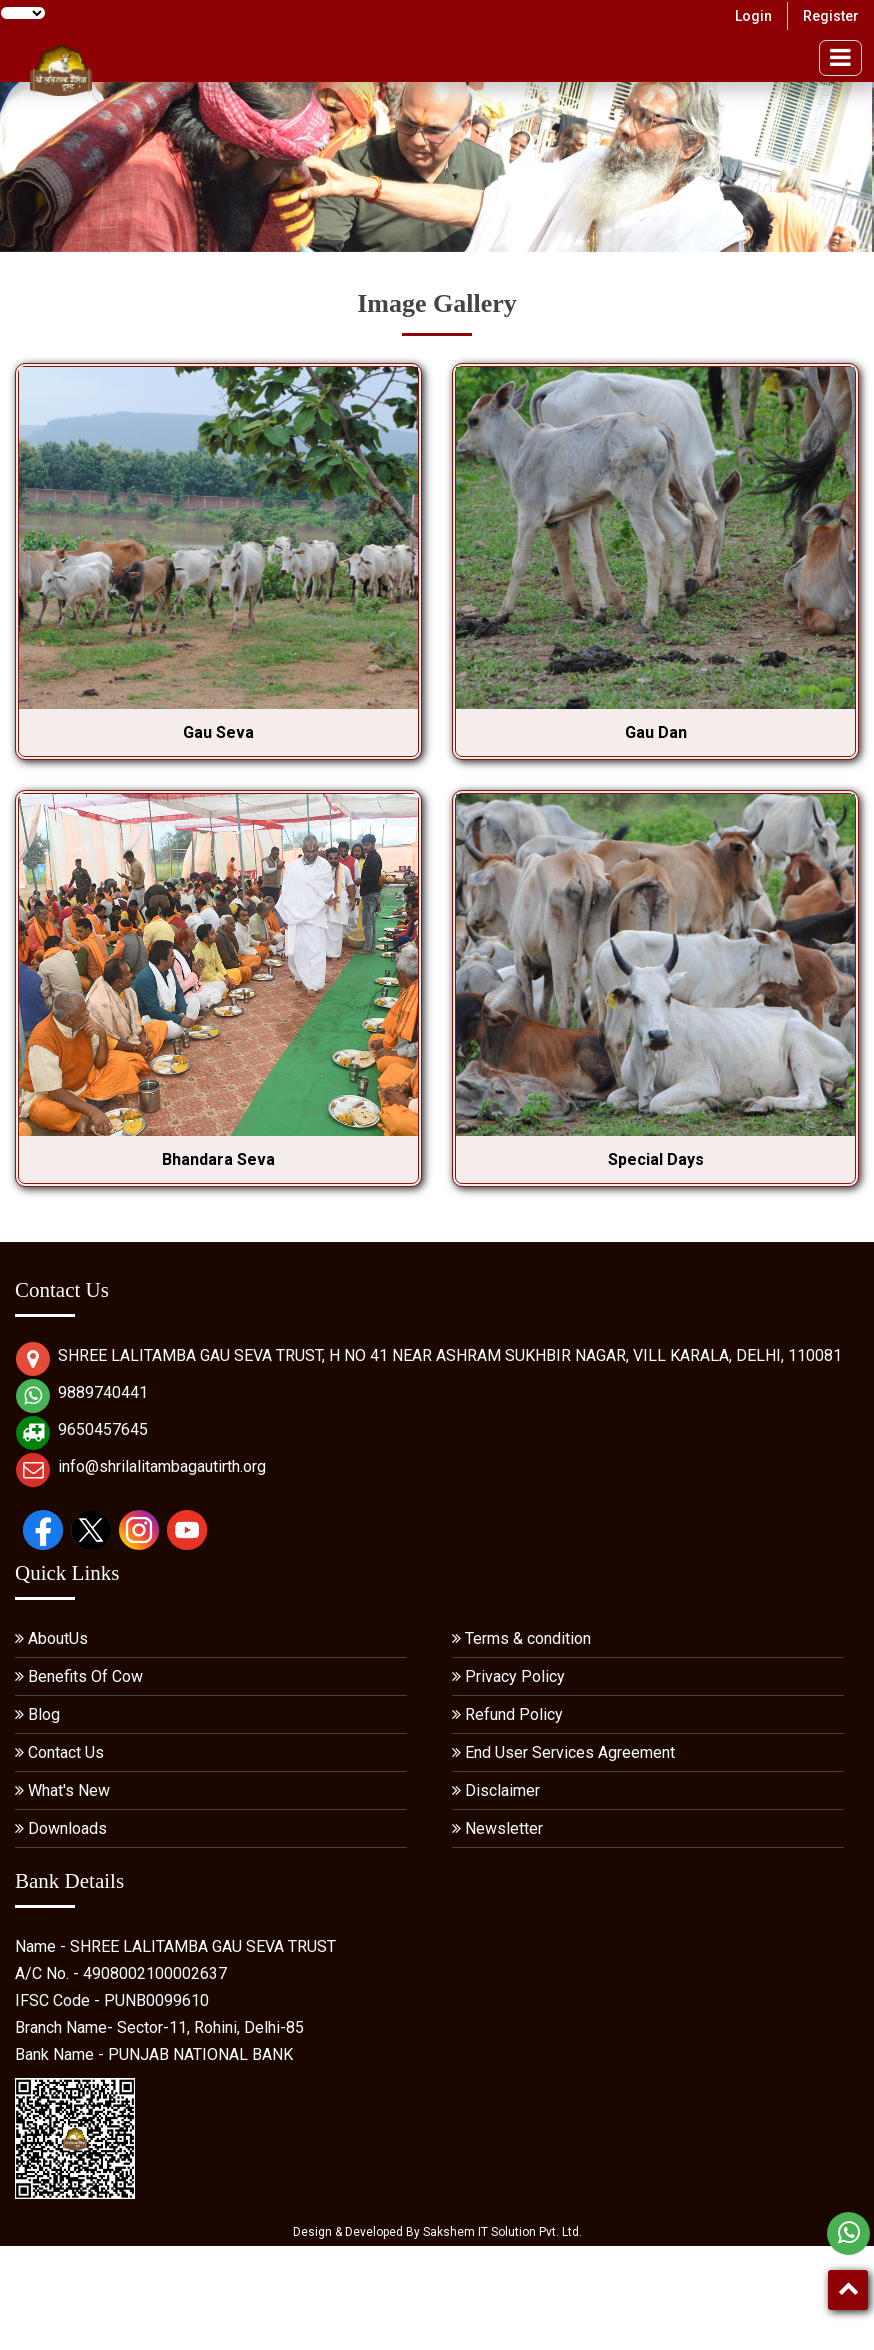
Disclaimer (502, 1790)
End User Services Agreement (570, 1752)
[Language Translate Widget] (23, 13)
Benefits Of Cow (85, 1676)
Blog (44, 1714)
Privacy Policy (515, 1676)
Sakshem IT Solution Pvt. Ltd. (502, 2232)
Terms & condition (528, 1638)
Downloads (67, 1828)
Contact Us (66, 1752)
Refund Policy (514, 1714)
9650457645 (103, 1429)
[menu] (840, 58)
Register (831, 16)
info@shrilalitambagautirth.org (162, 1466)
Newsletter (504, 1828)
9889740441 (103, 1392)
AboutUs (58, 1638)
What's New (69, 1790)
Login (753, 16)
